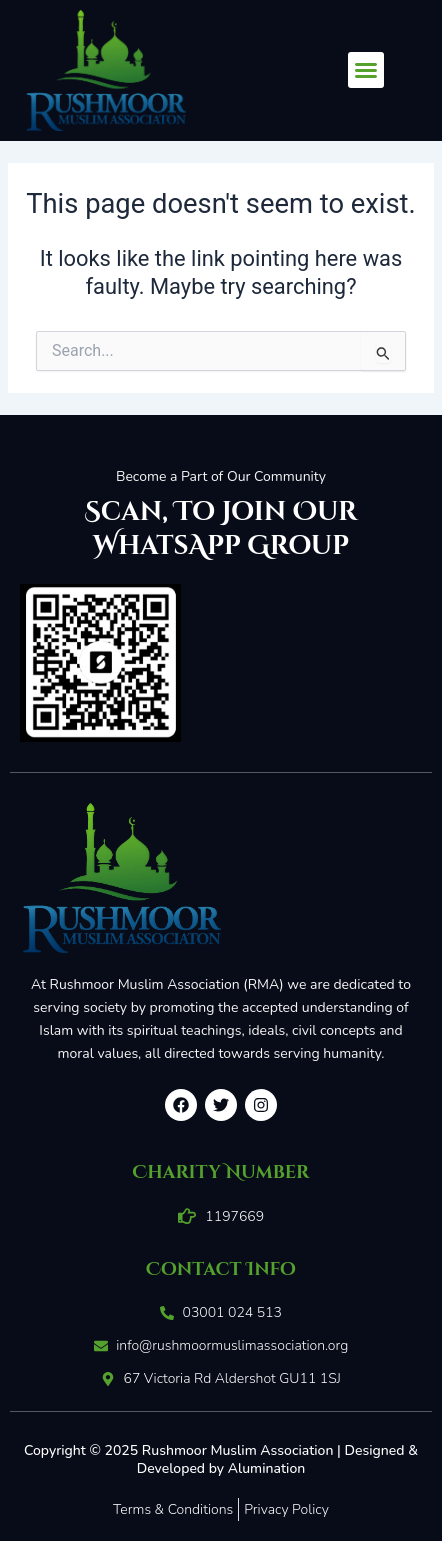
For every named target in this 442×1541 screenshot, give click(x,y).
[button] (366, 70)
